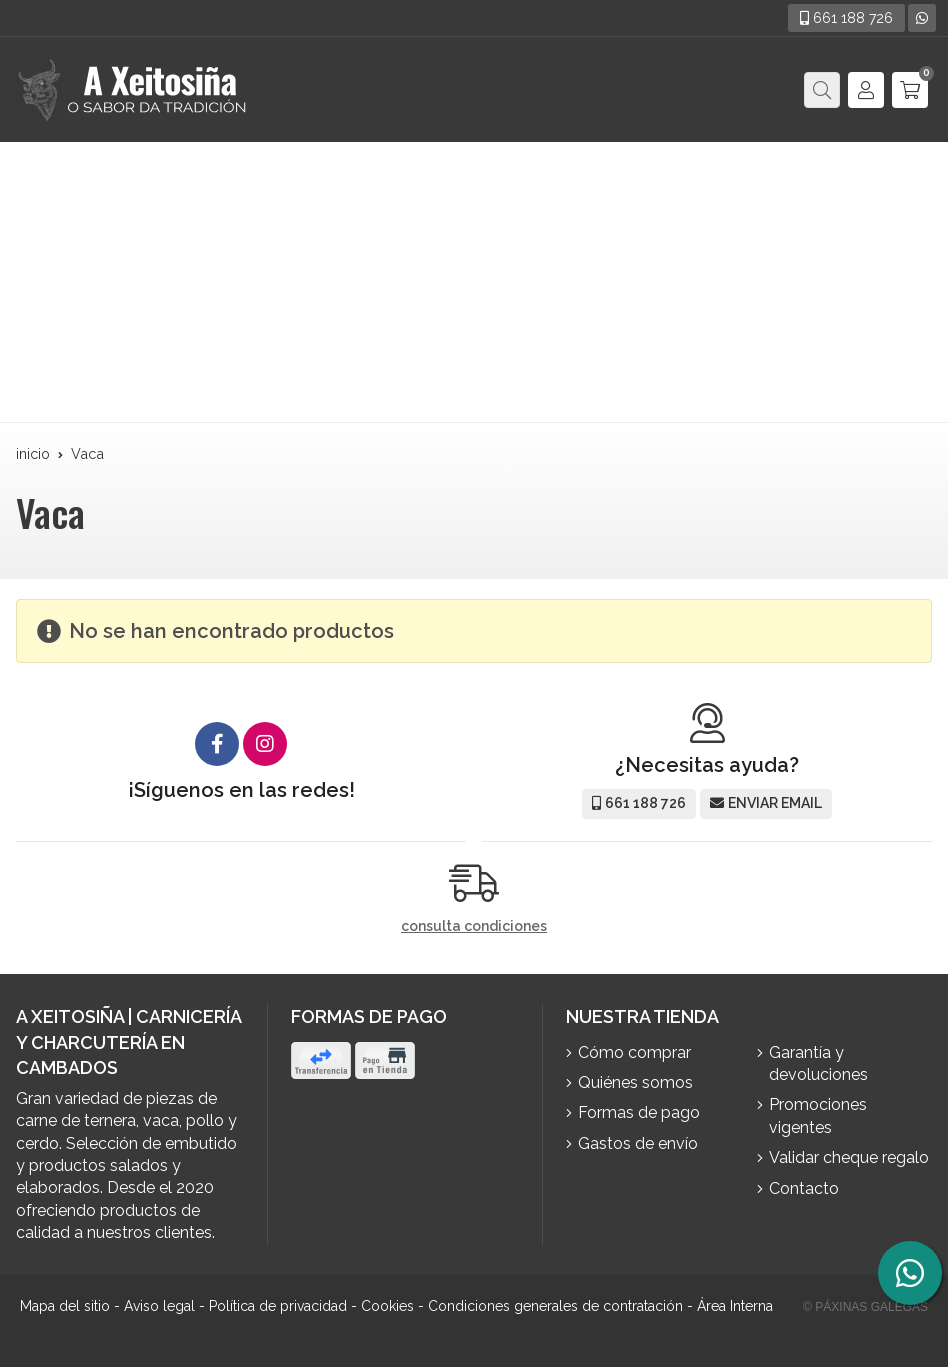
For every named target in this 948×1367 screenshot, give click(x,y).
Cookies (387, 1306)
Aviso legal (159, 1306)
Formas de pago (639, 1112)
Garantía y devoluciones (818, 1063)
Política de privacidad (278, 1306)
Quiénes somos (635, 1082)
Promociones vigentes (818, 1115)
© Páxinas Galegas (865, 1307)
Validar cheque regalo (849, 1157)
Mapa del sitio (65, 1306)
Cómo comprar (634, 1052)
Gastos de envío (638, 1143)
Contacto (804, 1188)
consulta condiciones (474, 926)
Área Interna (735, 1306)
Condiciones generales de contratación (555, 1306)
